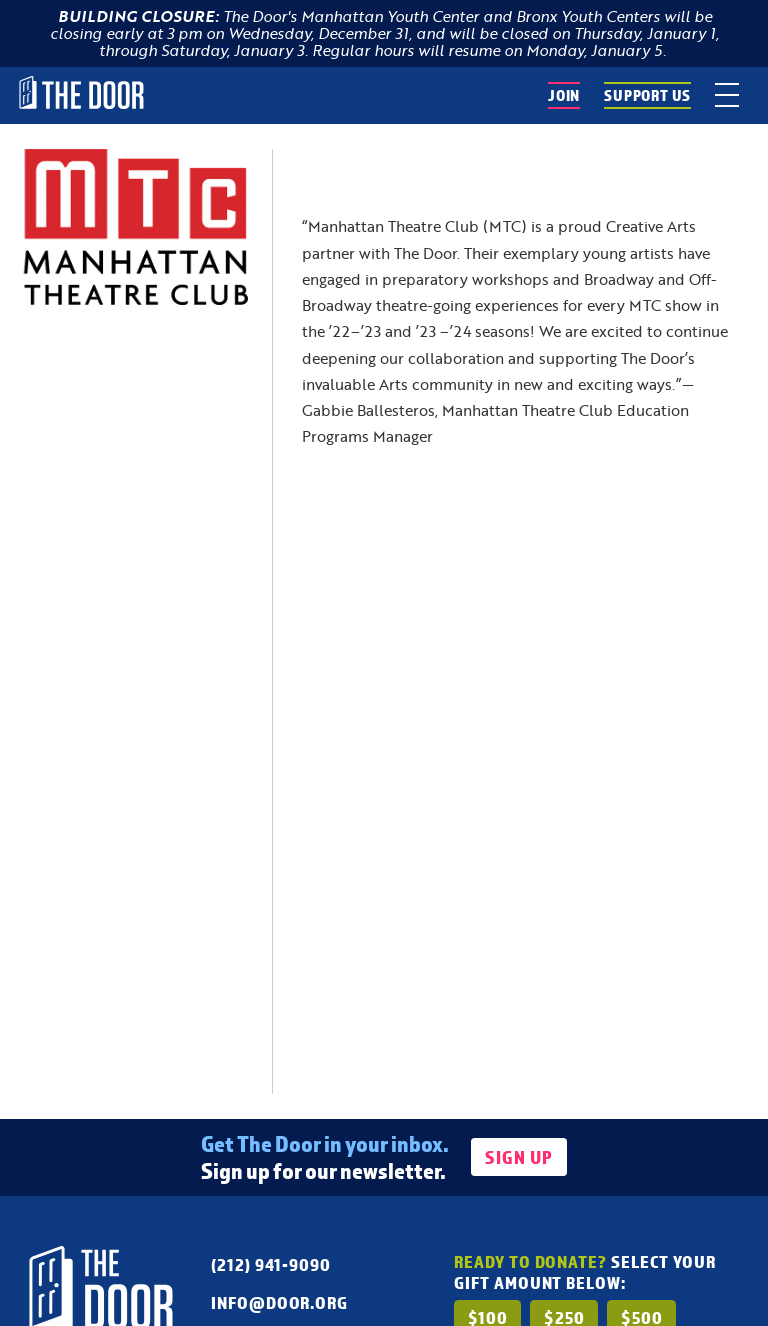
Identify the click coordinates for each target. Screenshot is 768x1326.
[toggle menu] (727, 95)
